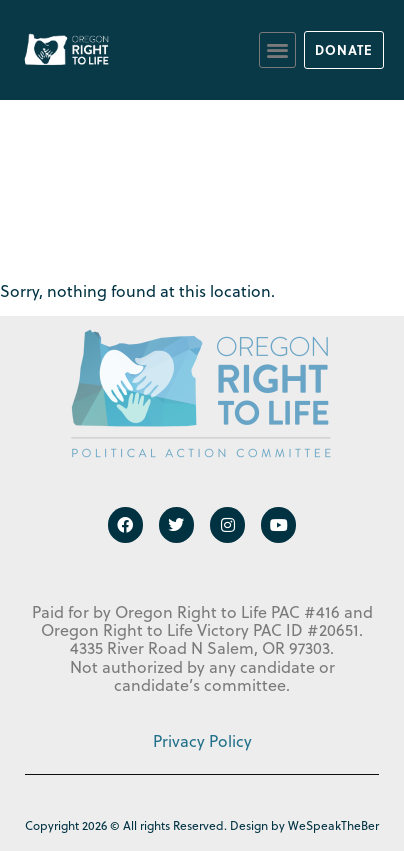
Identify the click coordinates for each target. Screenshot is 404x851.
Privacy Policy (202, 741)
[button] (277, 50)
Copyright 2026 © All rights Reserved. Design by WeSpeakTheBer (202, 825)
